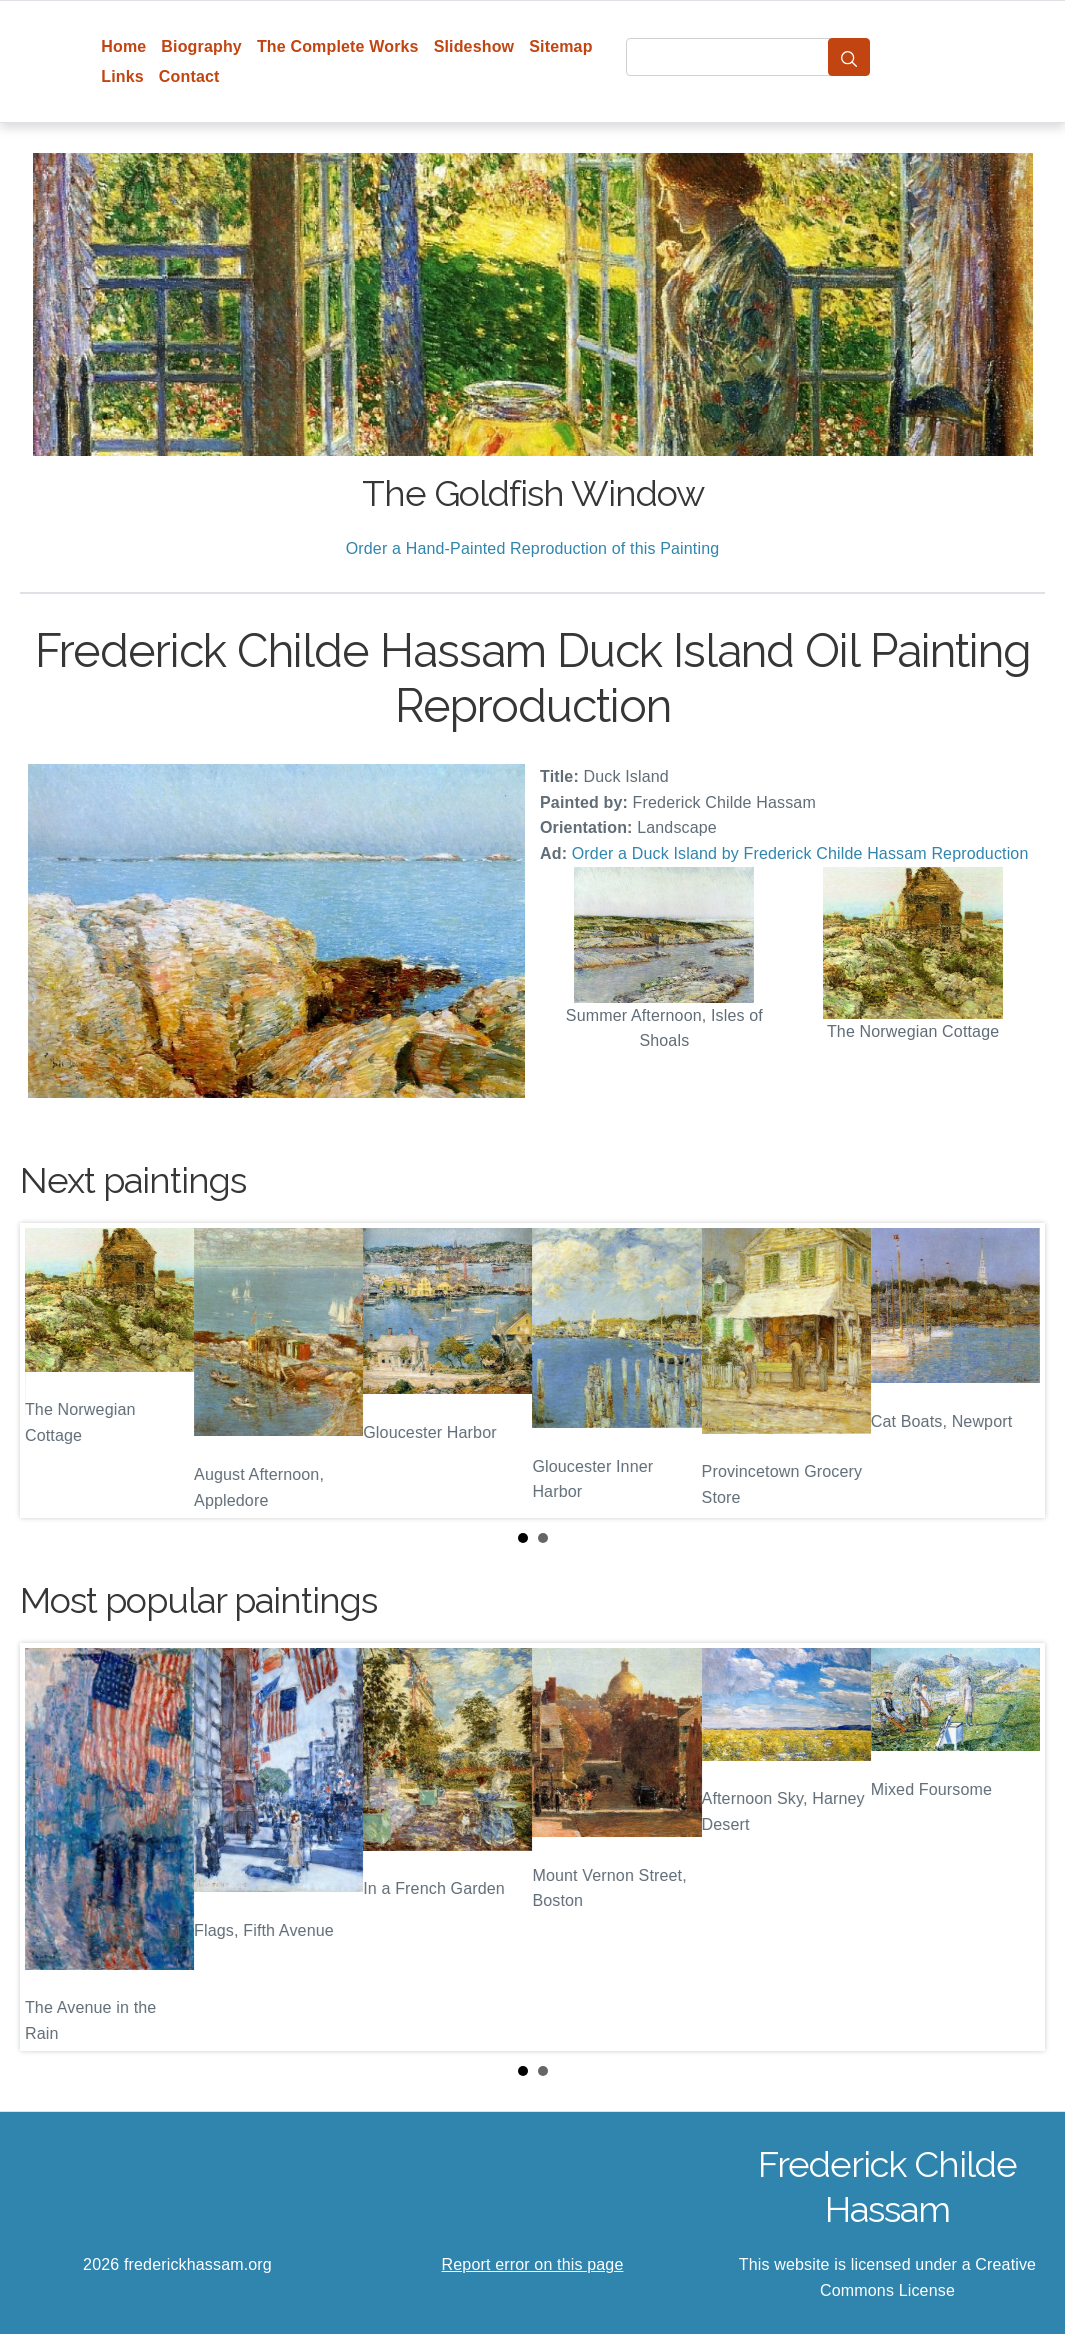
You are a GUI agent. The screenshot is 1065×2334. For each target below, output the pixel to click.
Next (1014, 1371)
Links (122, 76)
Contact (189, 76)
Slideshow (474, 46)
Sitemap (560, 46)
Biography (201, 46)
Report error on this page (533, 2264)
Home (123, 46)
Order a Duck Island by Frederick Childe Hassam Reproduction (800, 853)
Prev (51, 1371)
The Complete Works (338, 46)
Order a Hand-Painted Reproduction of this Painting (533, 548)
